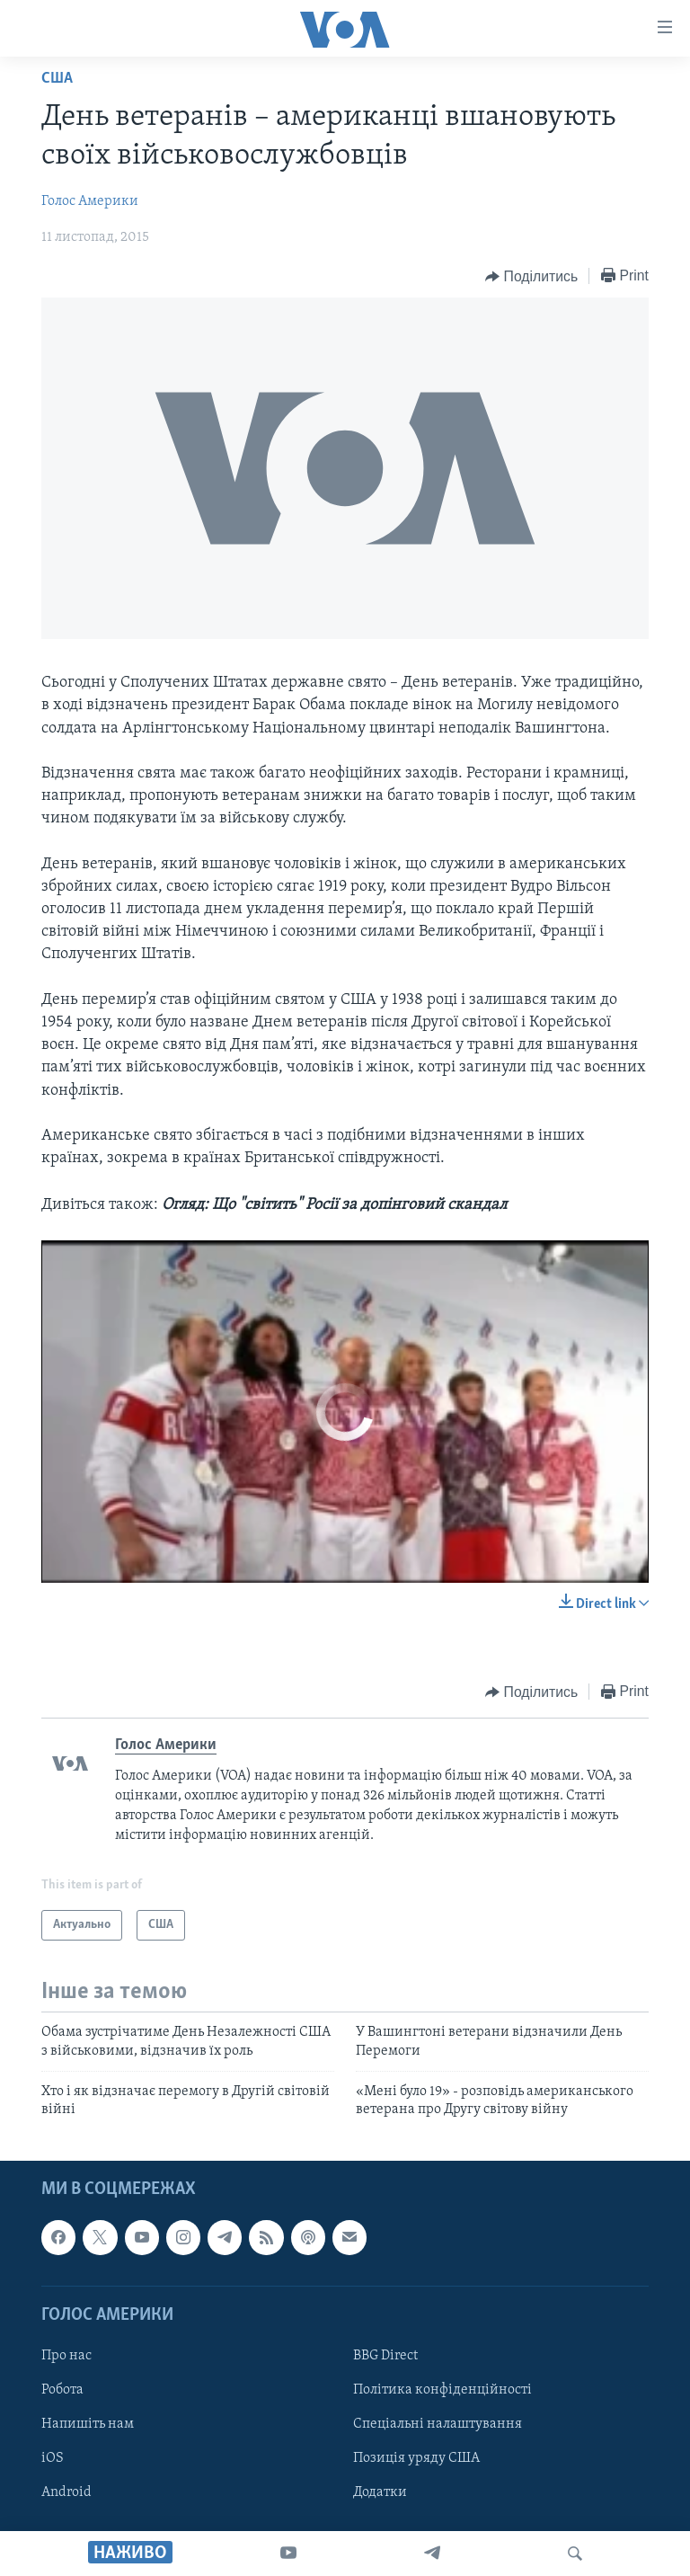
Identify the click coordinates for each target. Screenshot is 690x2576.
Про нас (66, 2356)
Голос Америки (89, 201)
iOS (52, 2458)
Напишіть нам (87, 2424)
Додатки (380, 2492)
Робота (62, 2390)
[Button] (531, 277)
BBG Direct (385, 2356)
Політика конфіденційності (442, 2390)
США (57, 78)
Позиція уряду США (416, 2458)
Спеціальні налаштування (437, 2424)
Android (66, 2492)
